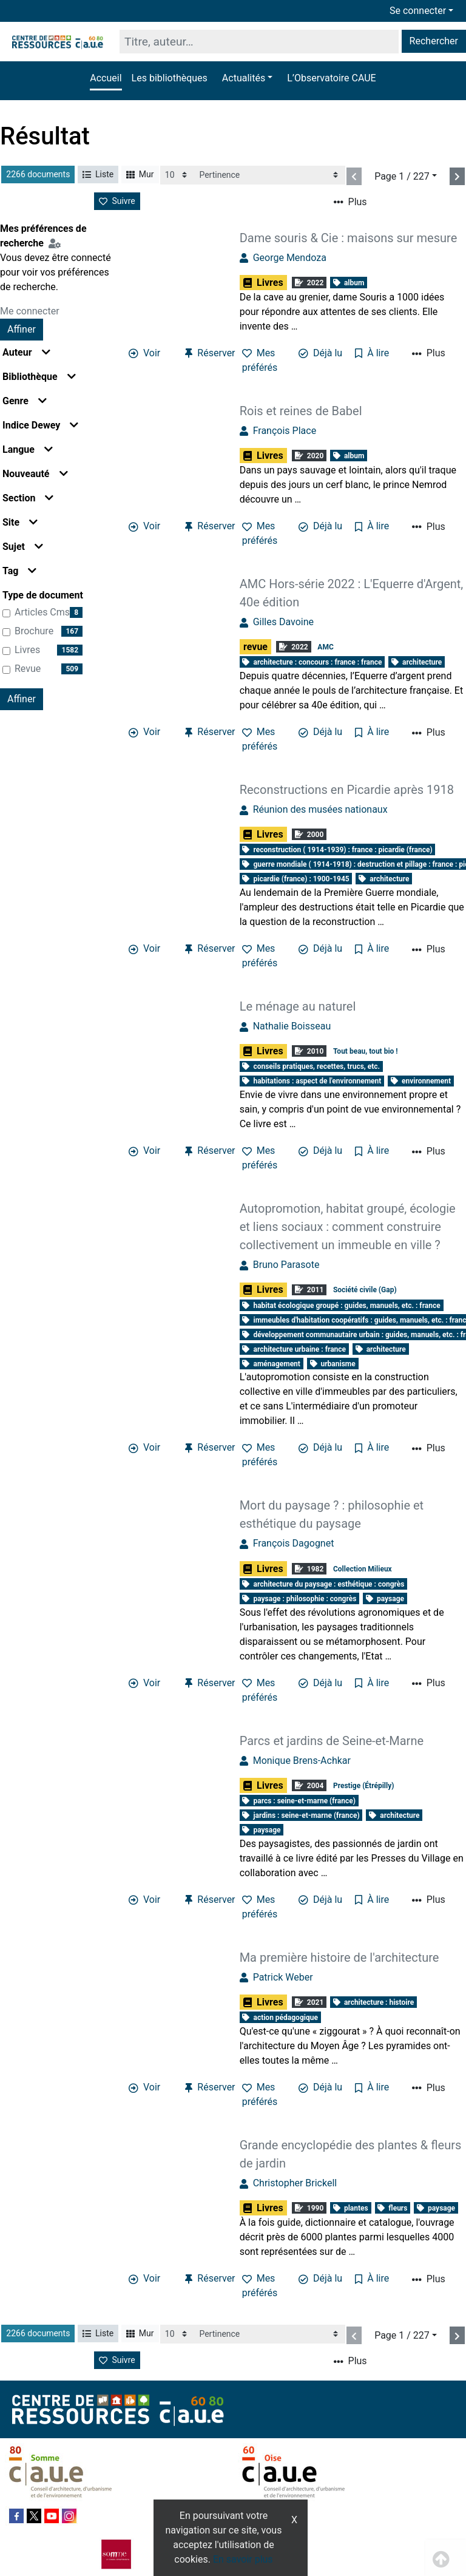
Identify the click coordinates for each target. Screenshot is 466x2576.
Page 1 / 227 (402, 176)
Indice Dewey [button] (40, 425)
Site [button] (20, 522)
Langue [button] (27, 449)
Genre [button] (24, 401)
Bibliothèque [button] (39, 376)
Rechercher (434, 41)
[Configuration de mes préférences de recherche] (57, 243)
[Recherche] (259, 41)
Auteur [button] (26, 352)
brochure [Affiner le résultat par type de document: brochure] (34, 631)
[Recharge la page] (177, 175)
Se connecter (418, 10)
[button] (247, 78)
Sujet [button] (22, 546)
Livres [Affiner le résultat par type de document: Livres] (27, 650)
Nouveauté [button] (35, 474)
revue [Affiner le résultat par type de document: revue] (28, 668)
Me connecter (29, 311)
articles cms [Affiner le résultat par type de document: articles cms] (42, 612)
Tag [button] (19, 571)
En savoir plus (243, 2559)
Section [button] (27, 498)
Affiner (21, 329)
